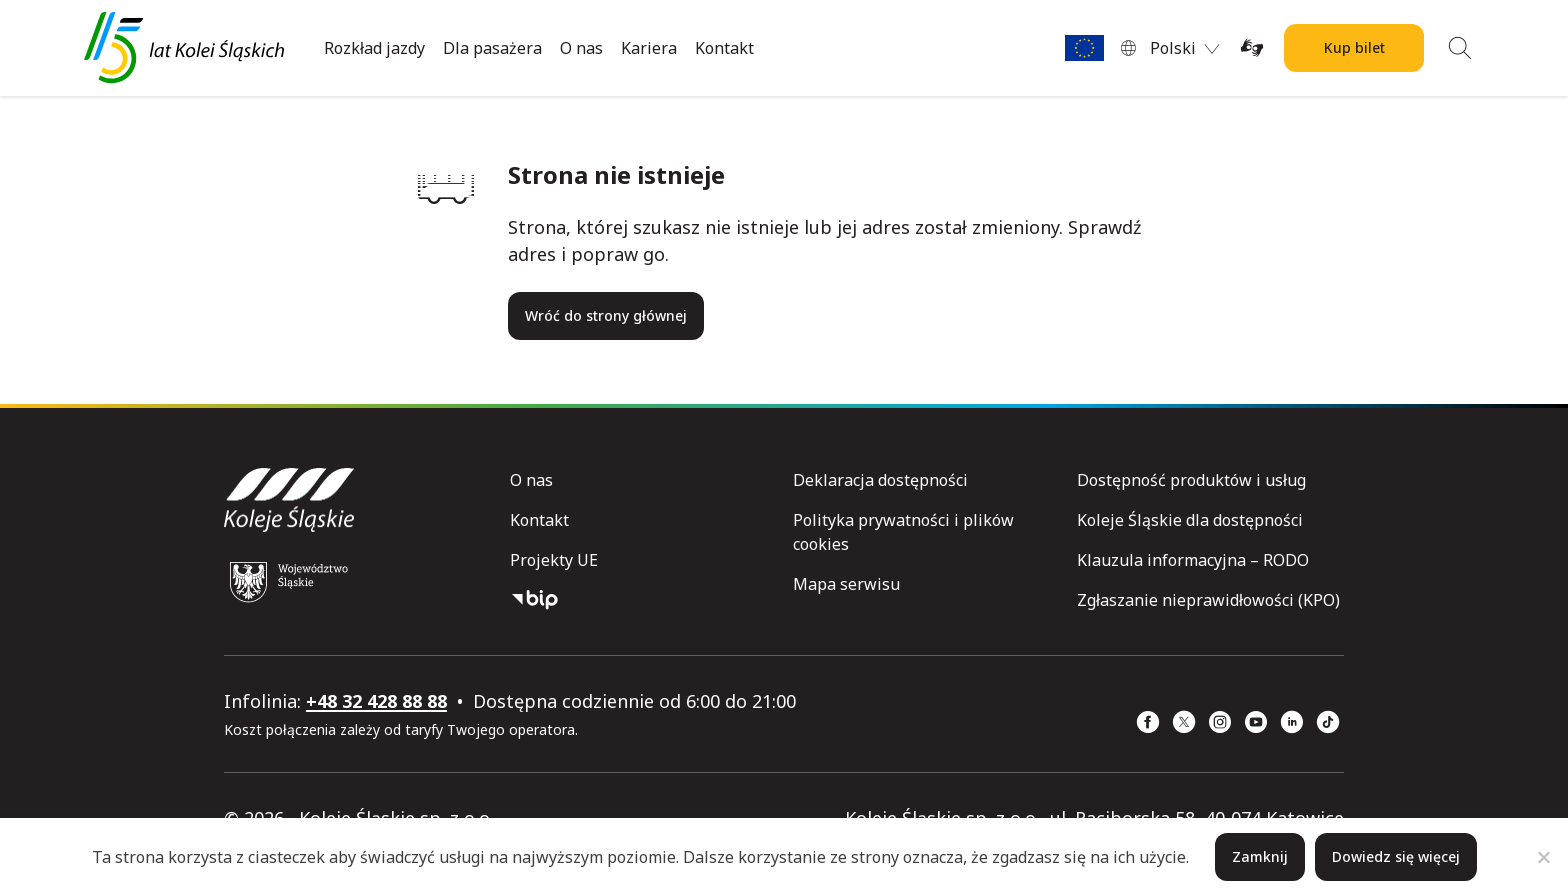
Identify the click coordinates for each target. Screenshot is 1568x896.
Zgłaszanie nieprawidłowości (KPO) (1208, 600)
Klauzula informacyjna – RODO (1193, 560)
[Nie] (1543, 857)
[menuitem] (1185, 48)
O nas (581, 48)
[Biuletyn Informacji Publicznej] (643, 600)
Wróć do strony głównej (606, 315)
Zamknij (1260, 856)
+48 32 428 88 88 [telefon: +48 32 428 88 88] (376, 701)
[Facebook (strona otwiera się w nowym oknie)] (1148, 722)
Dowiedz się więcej (1396, 856)
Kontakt (724, 48)
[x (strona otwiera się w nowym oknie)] (1184, 722)
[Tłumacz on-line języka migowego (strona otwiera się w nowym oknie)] (1252, 48)
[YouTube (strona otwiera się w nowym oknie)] (1256, 722)
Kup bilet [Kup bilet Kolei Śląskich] (1354, 47)
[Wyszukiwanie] (1460, 48)
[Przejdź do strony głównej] (184, 48)
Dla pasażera (492, 48)
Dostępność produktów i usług (1191, 480)
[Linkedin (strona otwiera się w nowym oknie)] (1292, 722)
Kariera (649, 48)
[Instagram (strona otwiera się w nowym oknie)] (1220, 722)
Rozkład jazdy (374, 48)
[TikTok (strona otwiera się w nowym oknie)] (1328, 722)
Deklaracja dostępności (880, 480)
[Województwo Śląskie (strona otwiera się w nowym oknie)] (289, 582)
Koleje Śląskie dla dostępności (1190, 520)
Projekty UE (554, 560)
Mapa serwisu (846, 584)
